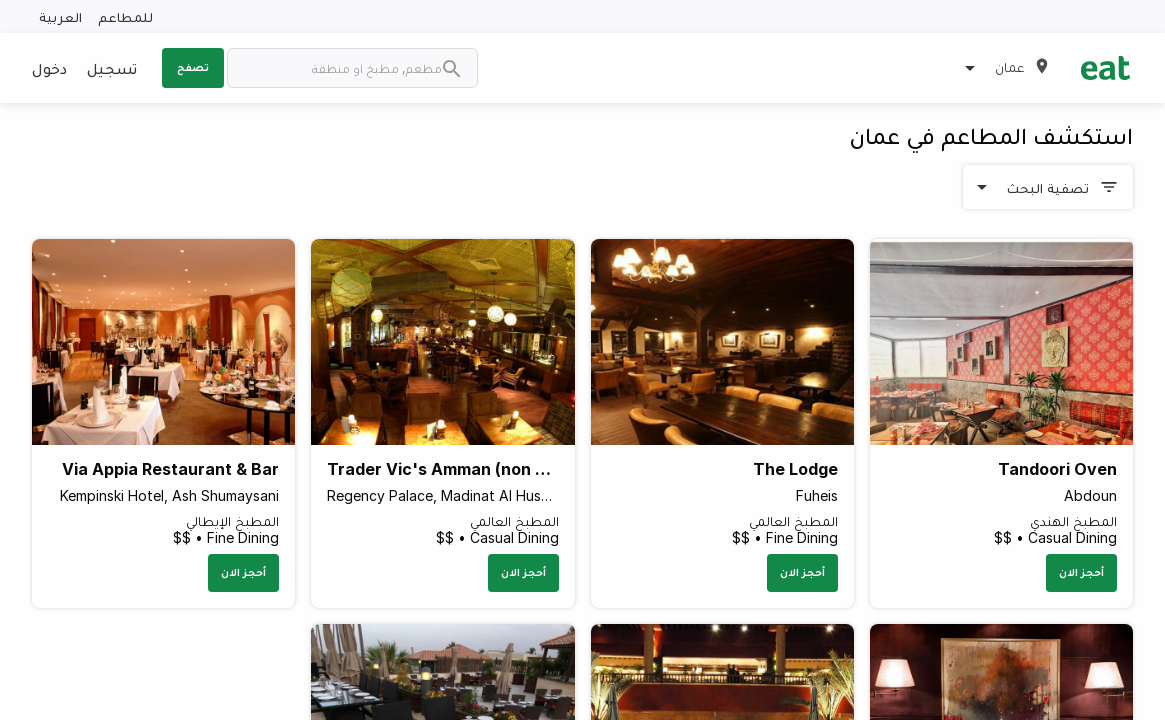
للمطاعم (125, 16)
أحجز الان (1081, 572)
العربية (60, 16)
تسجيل (112, 68)
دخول (49, 68)
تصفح (193, 67)
